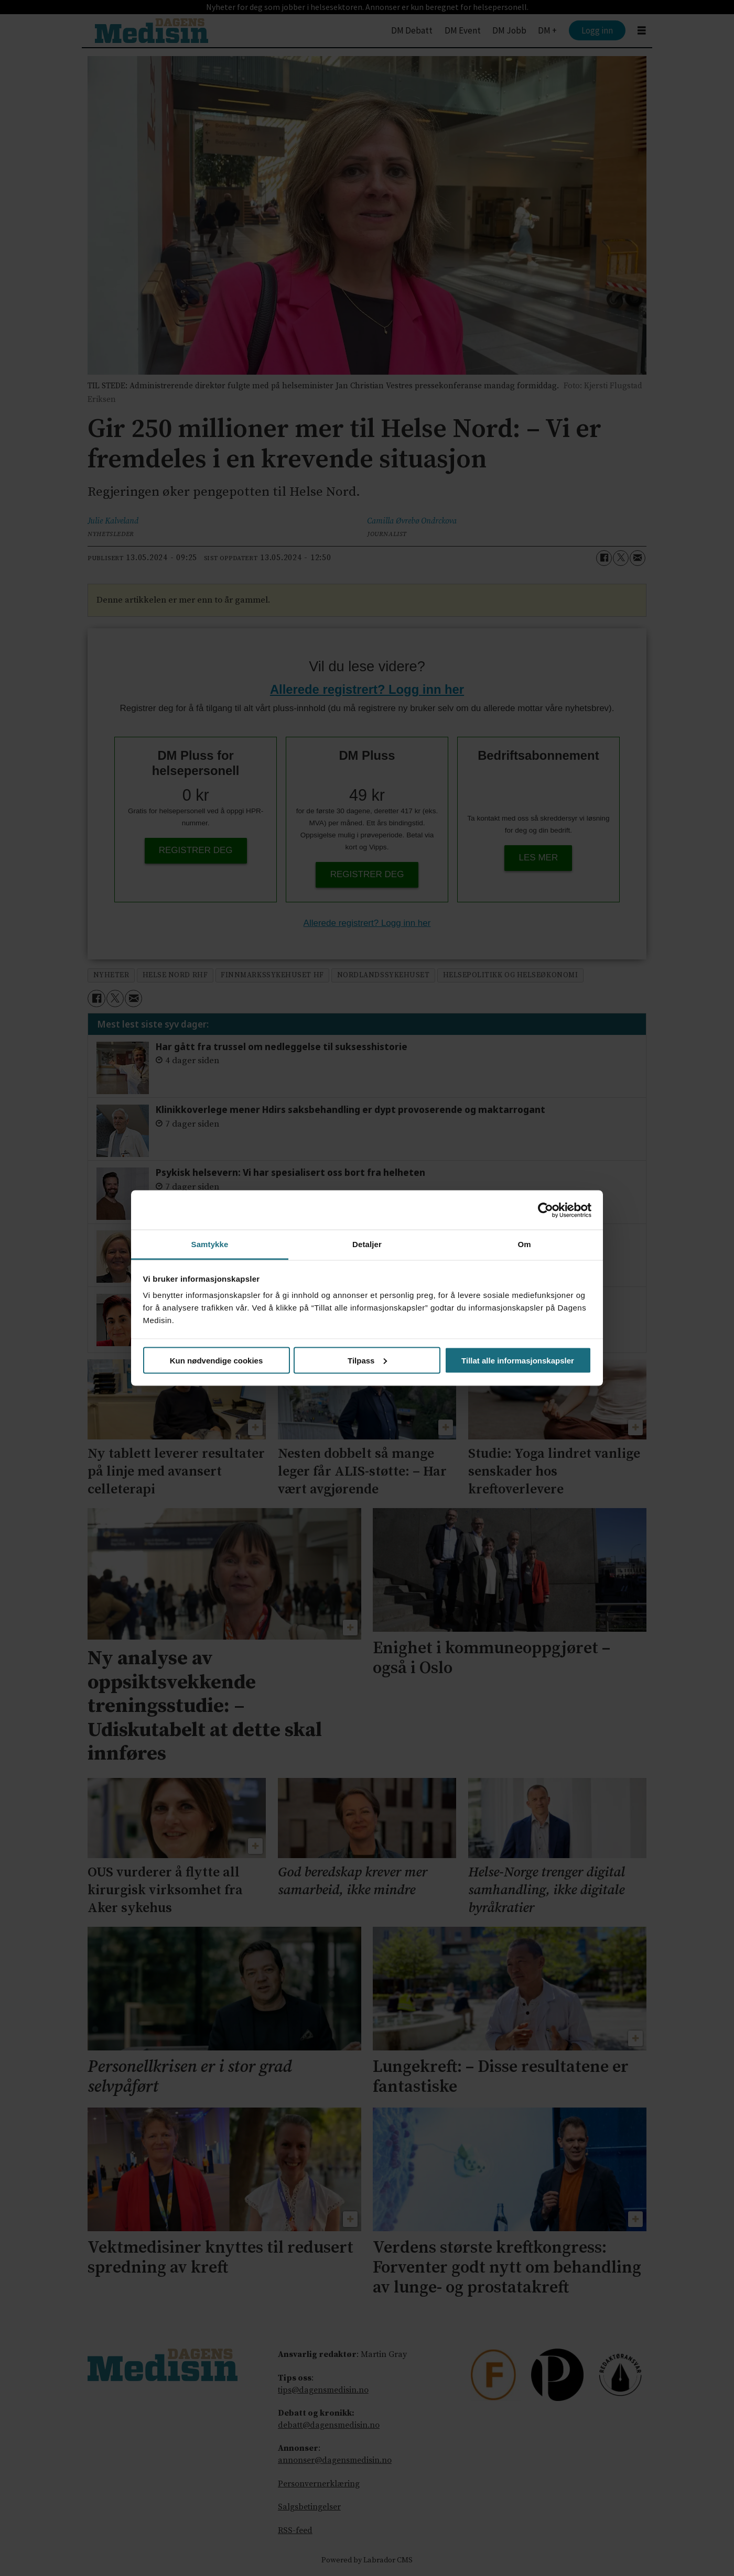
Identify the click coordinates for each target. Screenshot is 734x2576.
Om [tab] (524, 1244)
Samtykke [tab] (210, 1244)
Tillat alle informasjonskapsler (517, 1360)
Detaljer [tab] (367, 1244)
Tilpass (367, 1360)
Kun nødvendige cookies (216, 1360)
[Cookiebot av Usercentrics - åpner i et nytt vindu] (545, 1210)
